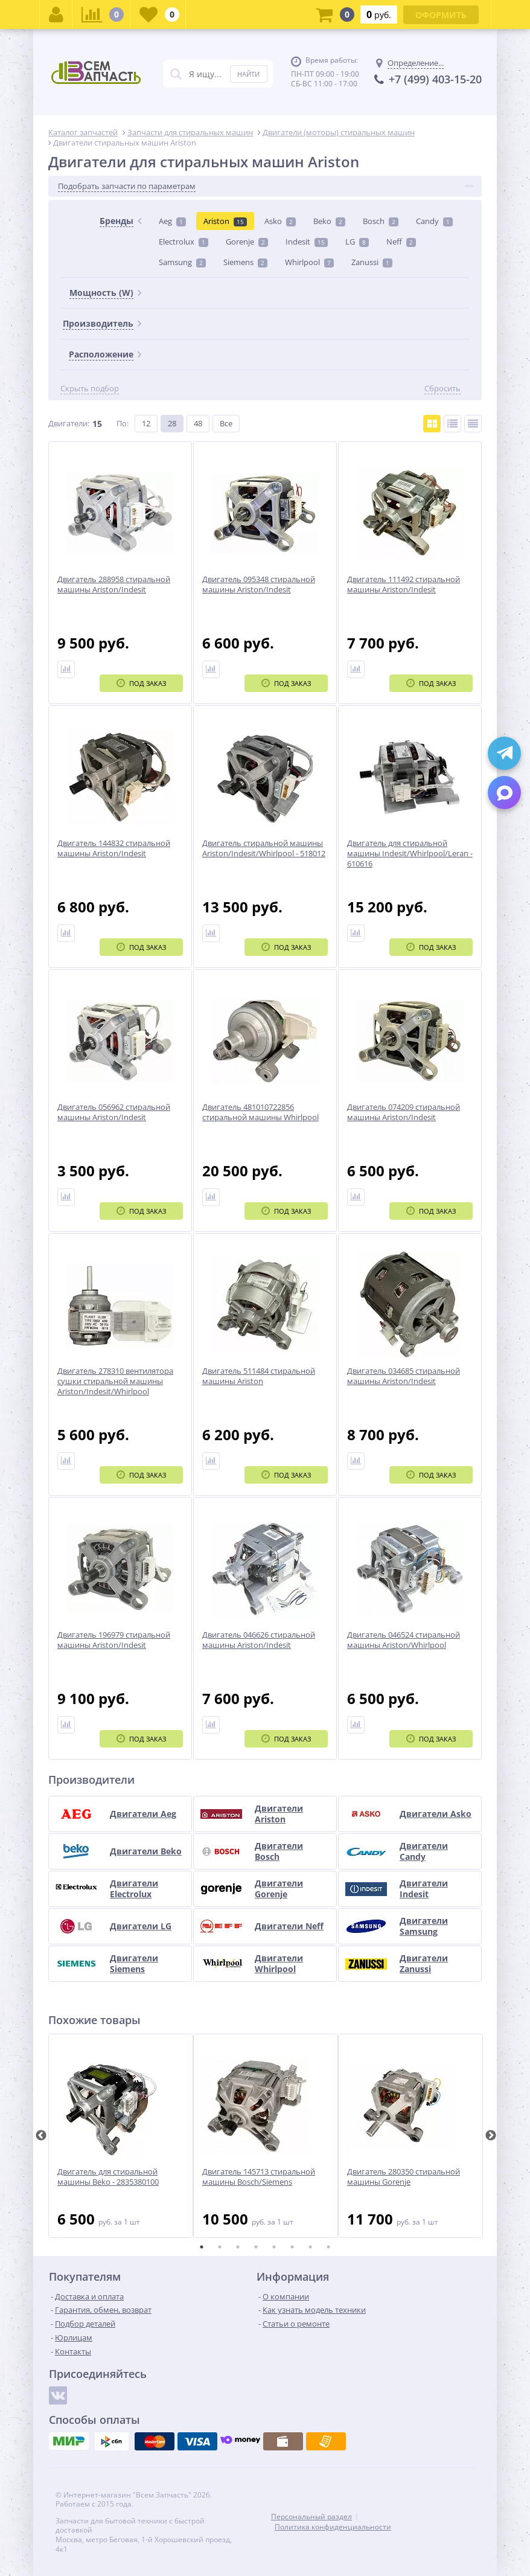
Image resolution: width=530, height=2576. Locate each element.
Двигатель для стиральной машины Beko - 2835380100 (108, 2177)
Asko (280, 221)
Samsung (182, 262)
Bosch (380, 221)
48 (198, 423)
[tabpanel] (120, 2136)
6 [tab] (292, 2247)
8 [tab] (328, 2247)
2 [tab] (220, 2247)
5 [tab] (274, 2247)
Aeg (172, 221)
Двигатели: (68, 423)
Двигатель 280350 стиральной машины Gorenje (403, 2177)
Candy (434, 221)
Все (226, 423)
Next (491, 2136)
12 (146, 423)
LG (357, 241)
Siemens (245, 262)
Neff (401, 241)
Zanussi (371, 262)
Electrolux (183, 241)
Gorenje (247, 241)
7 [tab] (310, 2247)
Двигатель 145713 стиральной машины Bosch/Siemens (258, 2177)
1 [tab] (202, 2247)
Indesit (307, 241)
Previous (41, 2136)
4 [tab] (256, 2247)
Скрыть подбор (89, 388)
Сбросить (442, 388)
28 (172, 423)
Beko (329, 221)
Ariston (225, 221)
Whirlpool (309, 262)
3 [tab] (238, 2247)
